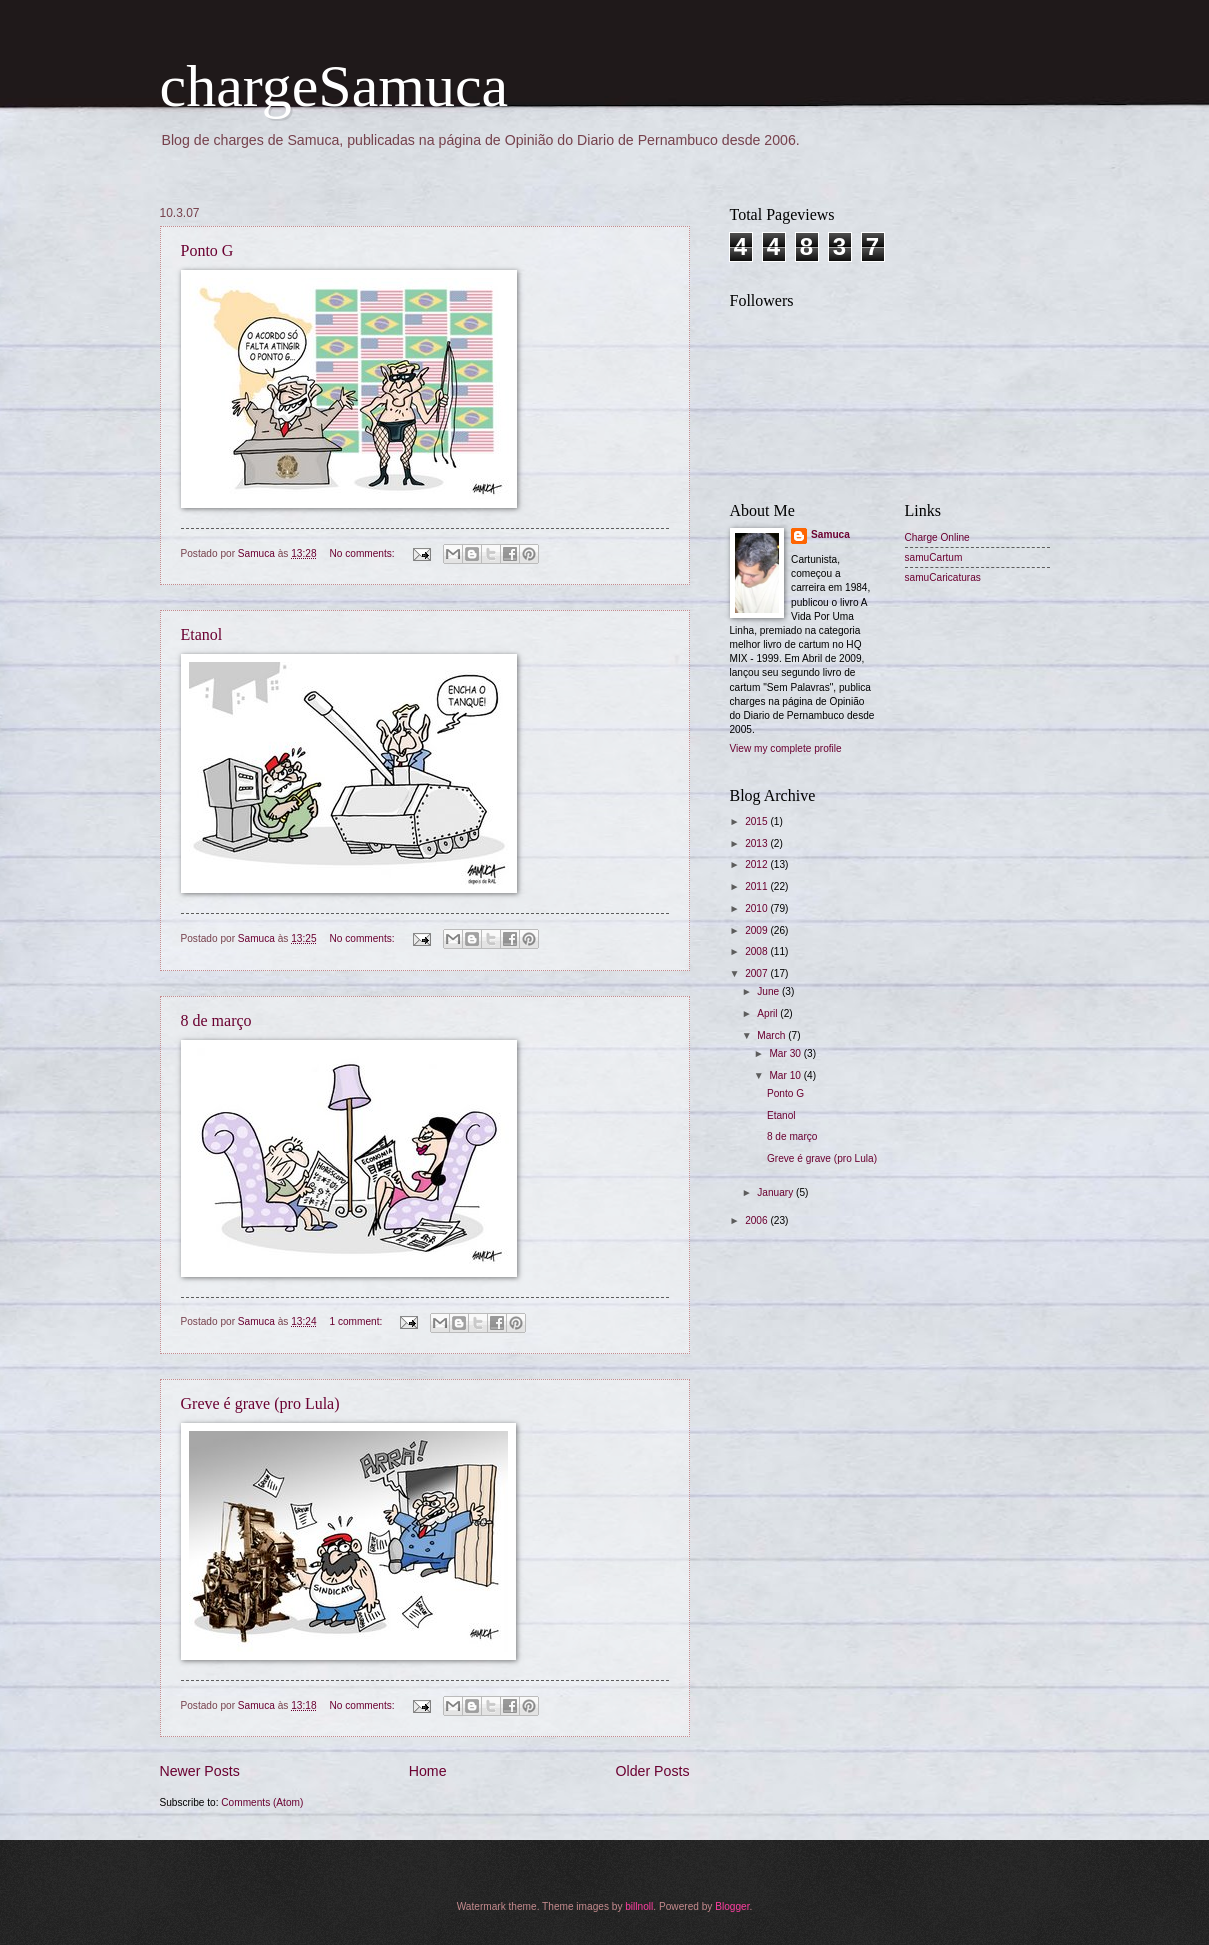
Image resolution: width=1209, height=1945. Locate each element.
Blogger (732, 1906)
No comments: (363, 553)
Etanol (202, 634)
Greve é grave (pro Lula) (260, 1403)
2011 (757, 886)
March (772, 1035)
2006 (757, 1220)
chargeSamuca (334, 86)
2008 (757, 951)
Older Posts (653, 1771)
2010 (757, 908)
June (769, 991)
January (776, 1192)
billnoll (639, 1906)
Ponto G (207, 250)
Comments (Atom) (262, 1802)
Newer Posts (200, 1771)
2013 (757, 843)
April (768, 1013)
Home (428, 1771)
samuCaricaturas (943, 577)
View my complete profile (786, 748)
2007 (757, 973)
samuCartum (934, 557)
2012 (757, 864)
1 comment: (357, 1321)
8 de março (216, 1020)
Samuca (830, 534)
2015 (757, 821)
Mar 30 (786, 1053)
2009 (757, 930)
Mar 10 (786, 1075)
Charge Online (937, 537)
